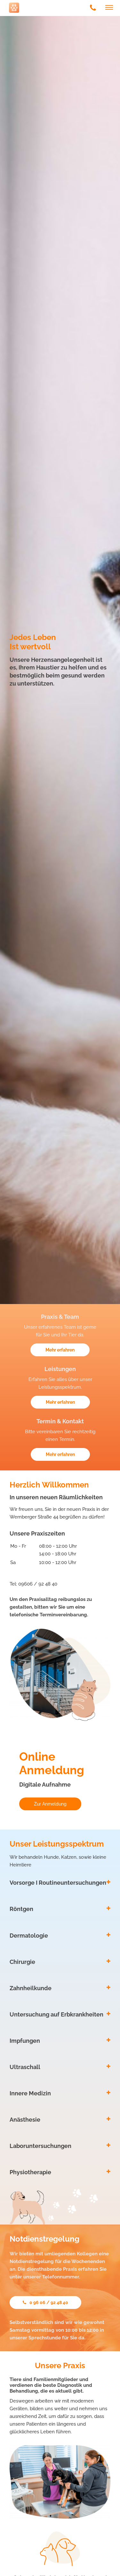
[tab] (60, 1882)
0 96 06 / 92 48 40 (45, 2302)
